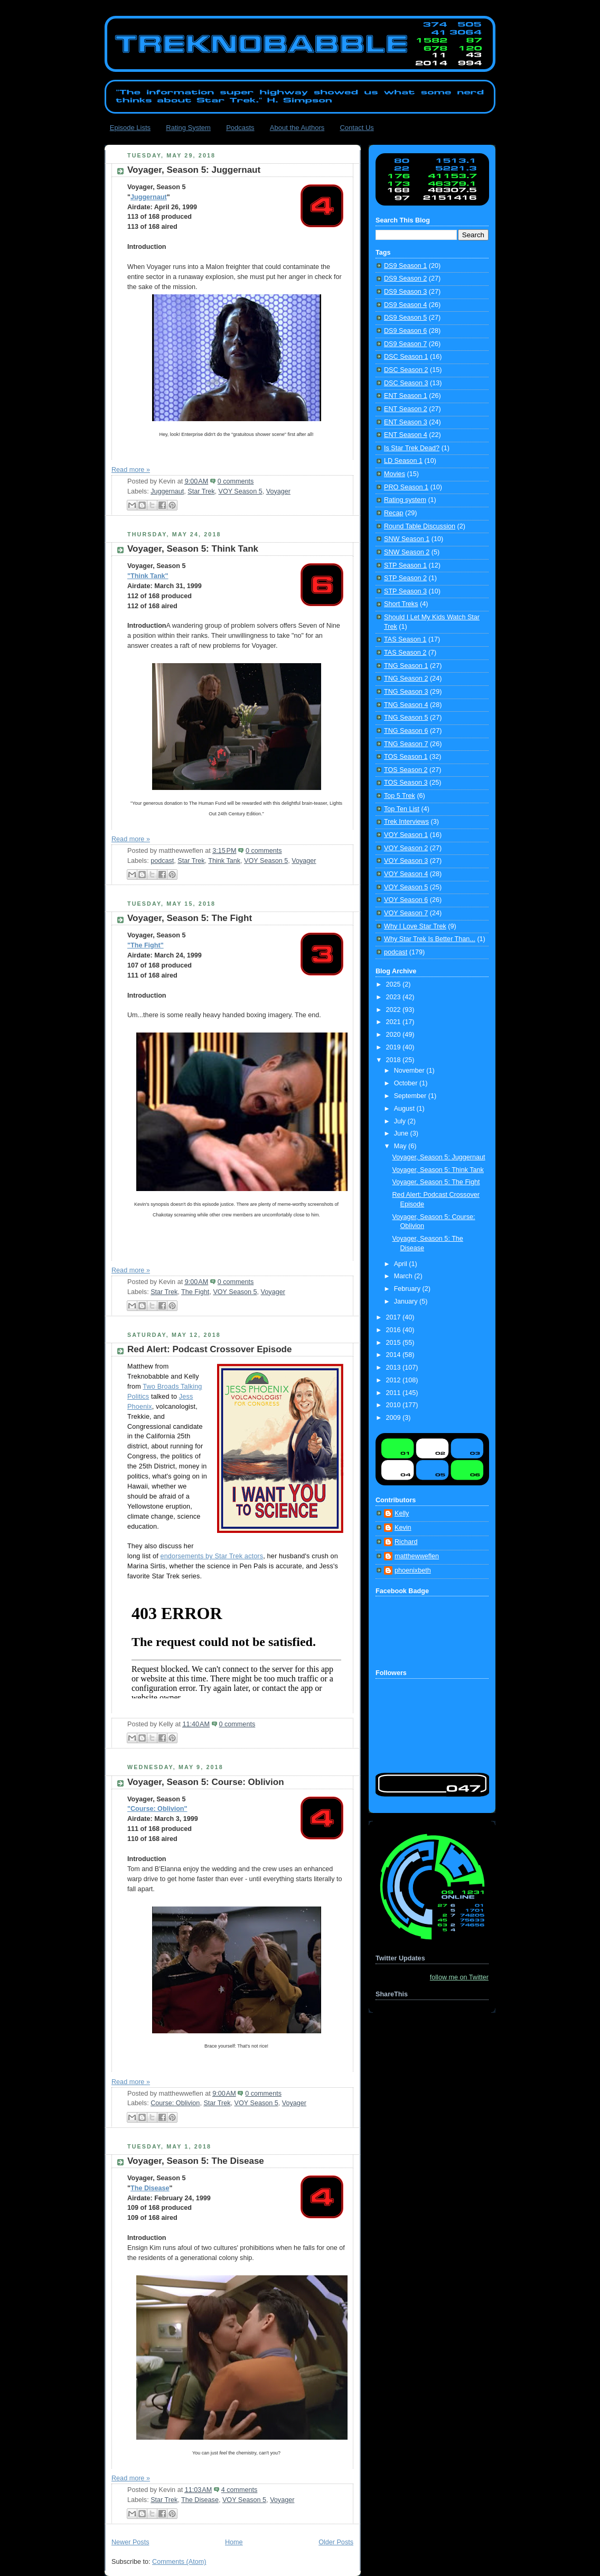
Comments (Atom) (179, 2561)
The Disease (150, 2188)
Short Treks (401, 604)
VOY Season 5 (240, 491)
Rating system (405, 500)
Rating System (188, 128)
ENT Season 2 (405, 409)
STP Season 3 (405, 591)
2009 (394, 1417)
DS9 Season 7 (405, 344)
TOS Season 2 (405, 770)
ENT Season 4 (405, 435)
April (401, 1264)
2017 (394, 1317)
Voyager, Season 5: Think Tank (192, 549)
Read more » (130, 469)
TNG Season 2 (406, 678)
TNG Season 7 (406, 744)
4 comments (239, 2490)
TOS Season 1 (405, 756)
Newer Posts (130, 2542)
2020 (394, 1034)
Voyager (278, 491)
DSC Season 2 (406, 370)
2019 (394, 1047)
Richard (406, 1542)
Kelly (402, 1513)
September (411, 1096)
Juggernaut (148, 197)
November (410, 1070)
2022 (394, 1009)
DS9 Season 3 (405, 291)
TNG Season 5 (406, 717)
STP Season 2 (405, 578)
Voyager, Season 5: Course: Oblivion (205, 1782)
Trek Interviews (406, 821)
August (405, 1108)
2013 (394, 1367)
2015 (394, 1342)
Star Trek (201, 491)
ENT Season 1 (405, 395)
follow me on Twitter (459, 1977)
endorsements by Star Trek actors (212, 1556)
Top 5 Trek (399, 795)
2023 (394, 997)
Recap (393, 513)
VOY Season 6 (406, 900)
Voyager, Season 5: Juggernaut (193, 170)
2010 (394, 1405)
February (408, 1288)
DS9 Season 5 (405, 317)
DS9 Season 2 (405, 278)
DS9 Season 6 (405, 330)
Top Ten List (401, 809)
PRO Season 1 (406, 487)
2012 (394, 1380)
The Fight (195, 1292)
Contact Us (356, 128)
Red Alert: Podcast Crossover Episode (209, 1349)
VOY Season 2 (406, 848)
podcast (162, 860)
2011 (394, 1393)
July (401, 1121)
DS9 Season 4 (405, 305)
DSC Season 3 (406, 383)
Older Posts (335, 2542)
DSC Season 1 (406, 356)
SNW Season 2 (406, 552)
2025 (394, 984)
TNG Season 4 (406, 705)
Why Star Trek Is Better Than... (429, 939)
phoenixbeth (413, 1570)
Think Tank (224, 860)
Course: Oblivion (175, 2103)
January (406, 1301)
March (404, 1276)
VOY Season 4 (406, 874)
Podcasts (240, 128)
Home (234, 2542)
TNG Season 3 (406, 691)
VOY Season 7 (406, 913)
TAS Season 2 (405, 652)
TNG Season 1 (406, 665)
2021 (394, 1022)
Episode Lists (130, 128)
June (402, 1133)
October (406, 1083)
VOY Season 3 (406, 860)
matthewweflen (417, 1556)
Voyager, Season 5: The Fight (189, 918)
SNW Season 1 (406, 539)
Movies (394, 474)
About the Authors (297, 128)
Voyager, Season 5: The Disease (195, 2161)
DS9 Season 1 (405, 265)
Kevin (403, 1527)
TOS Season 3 (405, 782)
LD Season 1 (403, 460)
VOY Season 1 (406, 835)
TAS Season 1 (405, 639)
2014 (394, 1355)
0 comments (236, 481)
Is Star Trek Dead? (411, 448)
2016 (394, 1330)
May (401, 1146)
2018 (394, 1060)
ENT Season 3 (405, 422)
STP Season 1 (405, 565)
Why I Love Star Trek (415, 926)
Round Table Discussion (419, 526)
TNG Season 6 (406, 730)
